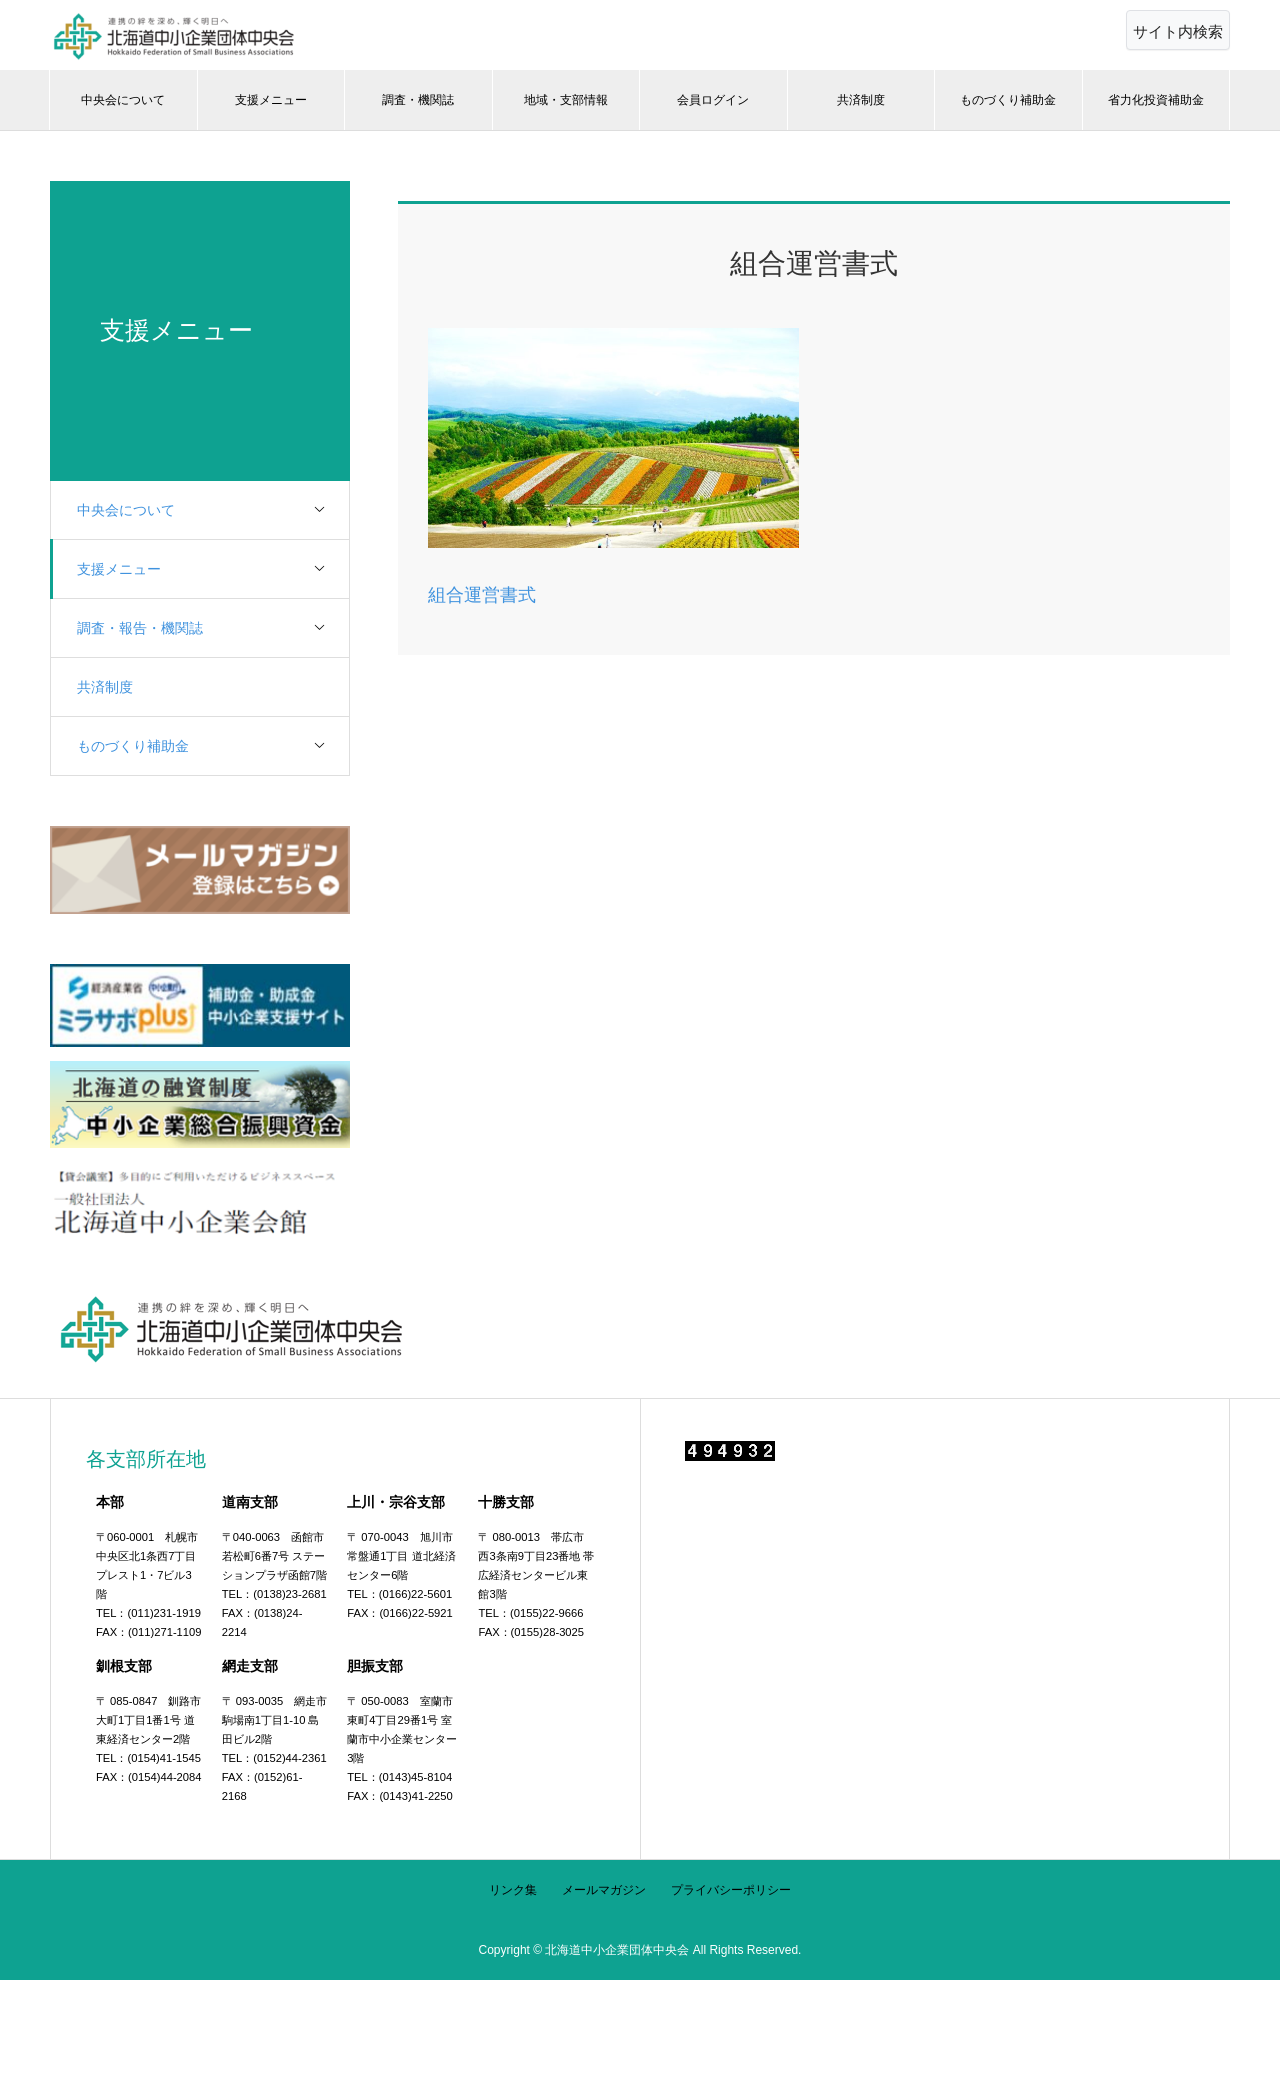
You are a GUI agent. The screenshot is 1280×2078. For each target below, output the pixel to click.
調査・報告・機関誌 (215, 628)
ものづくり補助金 (1008, 100)
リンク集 (513, 1890)
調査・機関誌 (418, 100)
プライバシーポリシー (731, 1890)
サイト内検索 (1178, 31)
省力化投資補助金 (1156, 100)
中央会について (123, 100)
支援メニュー (271, 100)
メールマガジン (604, 1890)
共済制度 (861, 100)
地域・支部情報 (566, 100)
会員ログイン (713, 100)
